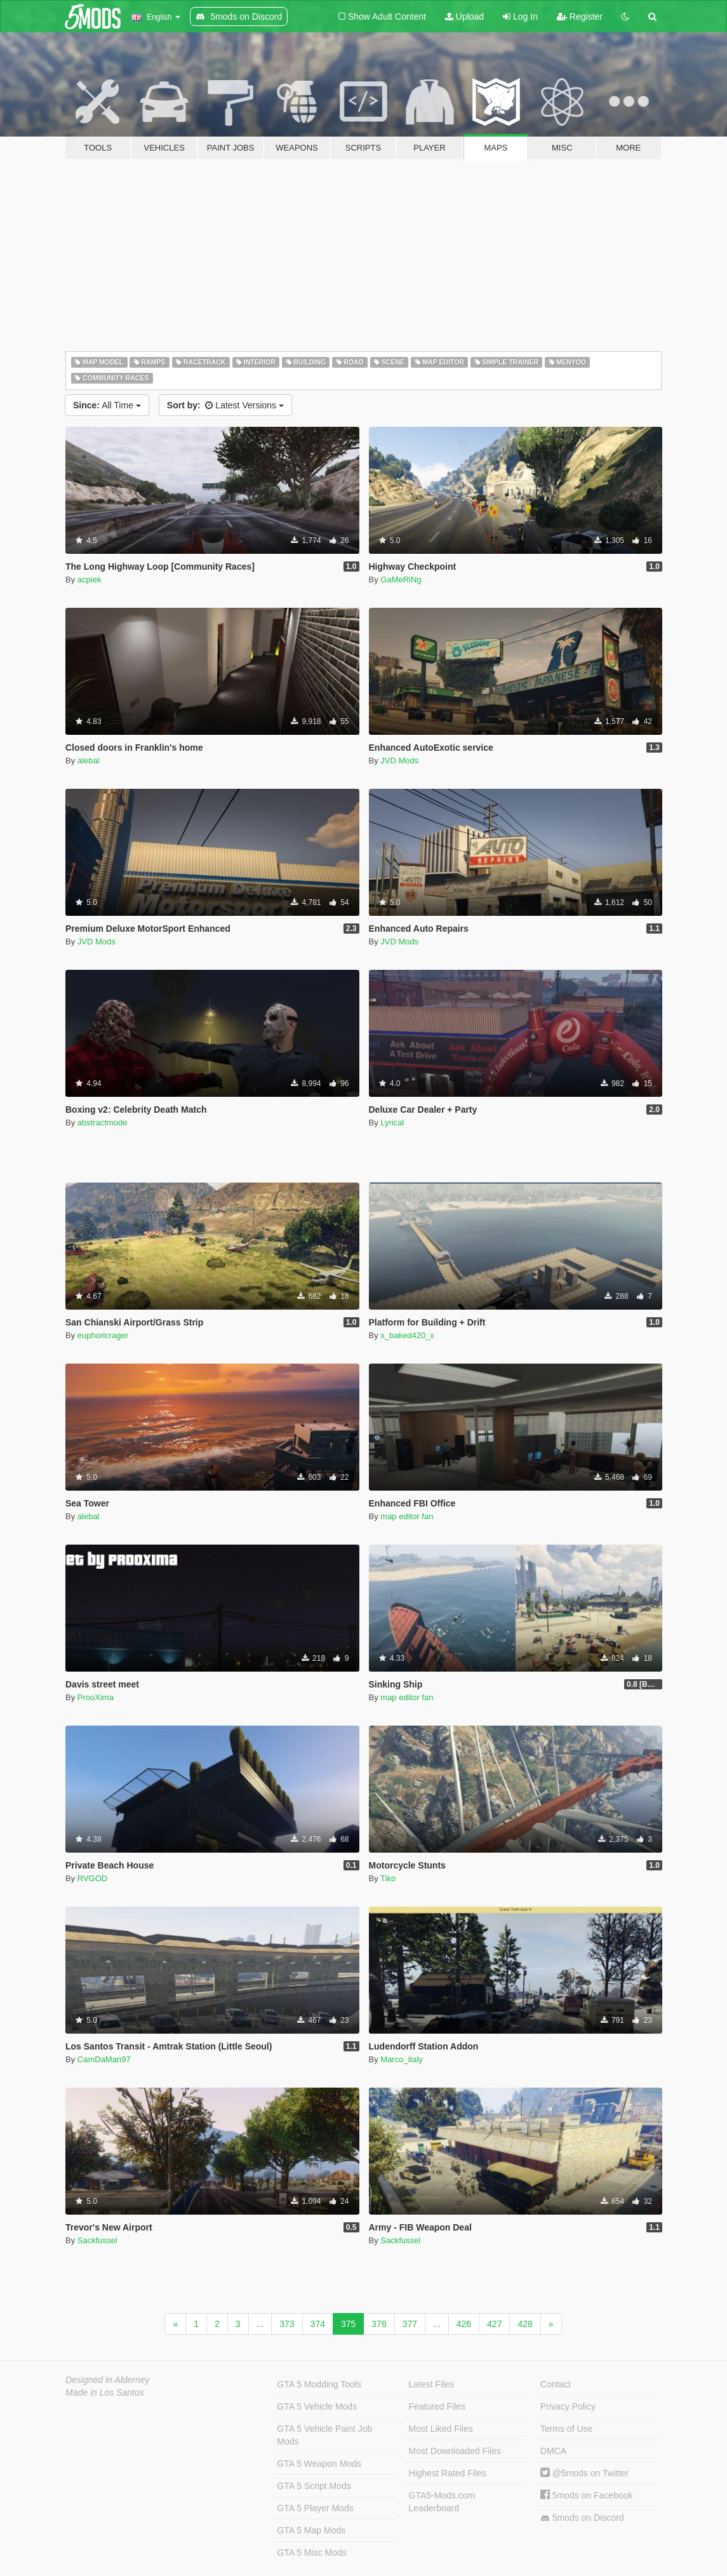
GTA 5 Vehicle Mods (317, 2406)
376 (378, 2324)
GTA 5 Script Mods (313, 2486)
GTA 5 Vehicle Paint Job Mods (324, 2435)
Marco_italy (401, 2059)
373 (286, 2324)
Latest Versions (225, 405)
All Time (107, 405)
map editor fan (406, 1516)
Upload (464, 16)
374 (317, 2324)
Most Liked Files (441, 2429)
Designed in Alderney (107, 2380)
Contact (555, 2384)
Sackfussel (97, 2240)
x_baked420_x (407, 1335)
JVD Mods (399, 760)
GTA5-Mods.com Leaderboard (442, 2501)
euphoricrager (102, 1335)
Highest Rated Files (447, 2473)
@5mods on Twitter (584, 2473)
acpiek (89, 579)
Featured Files (437, 2406)
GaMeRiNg (400, 579)
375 (348, 2324)
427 (494, 2324)
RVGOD (92, 1878)
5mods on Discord (582, 2517)
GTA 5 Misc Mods (311, 2552)
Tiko (388, 1878)
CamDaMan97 (104, 2059)
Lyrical (392, 1122)
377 (410, 2324)
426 (464, 2324)
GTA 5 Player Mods (315, 2508)
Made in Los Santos (104, 2392)
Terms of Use (566, 2429)
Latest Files (432, 2384)
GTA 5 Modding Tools (319, 2384)
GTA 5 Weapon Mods (319, 2464)
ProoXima (95, 1697)
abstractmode (102, 1122)
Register (580, 16)
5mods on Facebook (586, 2495)
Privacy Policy (568, 2406)
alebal (88, 760)
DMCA (553, 2451)
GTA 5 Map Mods (311, 2530)
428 (524, 2324)
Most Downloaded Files (455, 2451)
